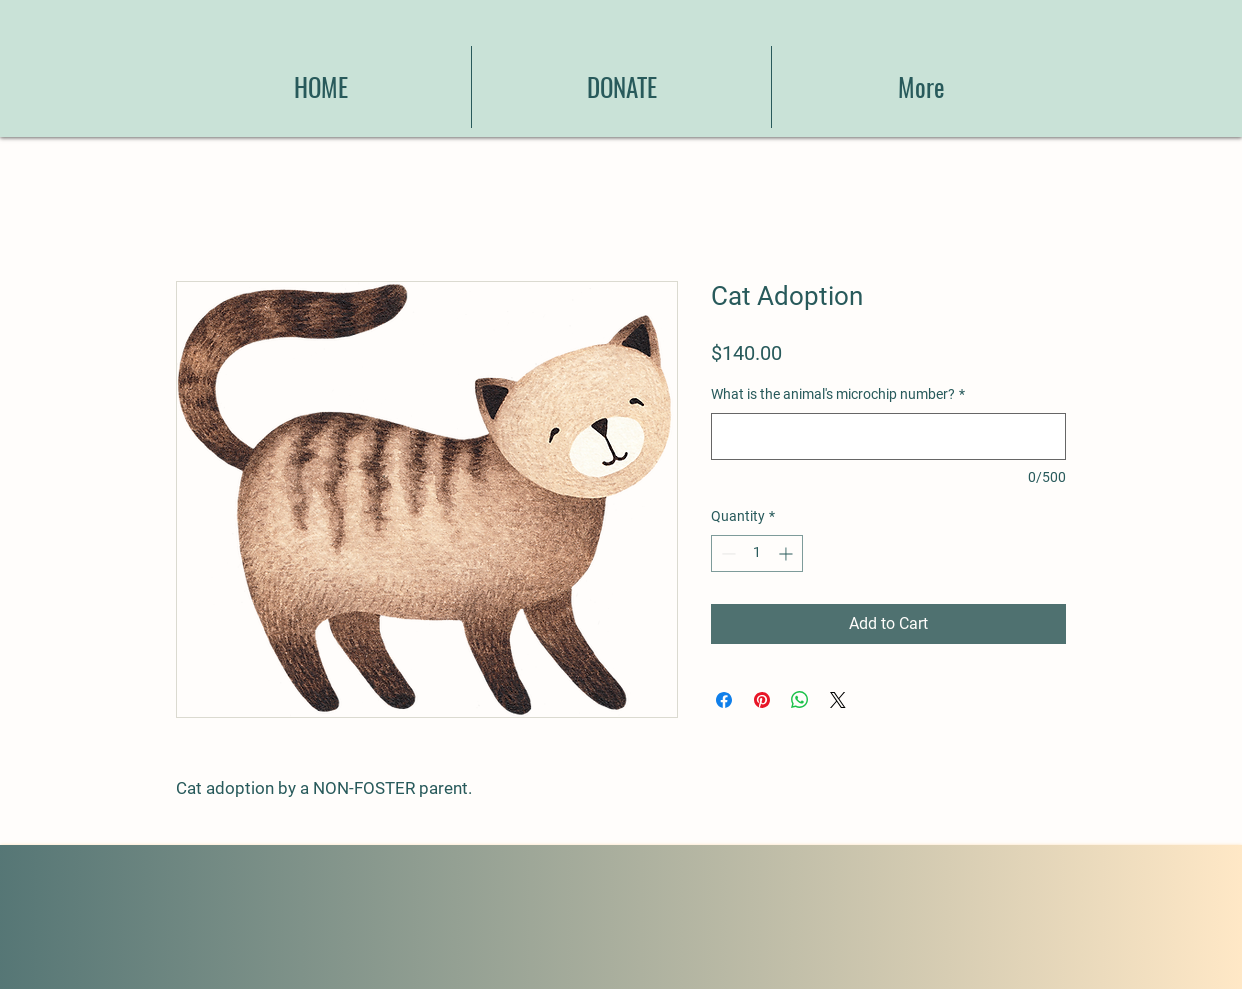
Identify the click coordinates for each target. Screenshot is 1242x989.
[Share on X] (838, 700)
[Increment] (787, 553)
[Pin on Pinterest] (762, 700)
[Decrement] (726, 553)
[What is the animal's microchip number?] (888, 436)
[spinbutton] (757, 553)
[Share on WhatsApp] (800, 700)
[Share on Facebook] (724, 700)
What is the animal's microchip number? (838, 394)
